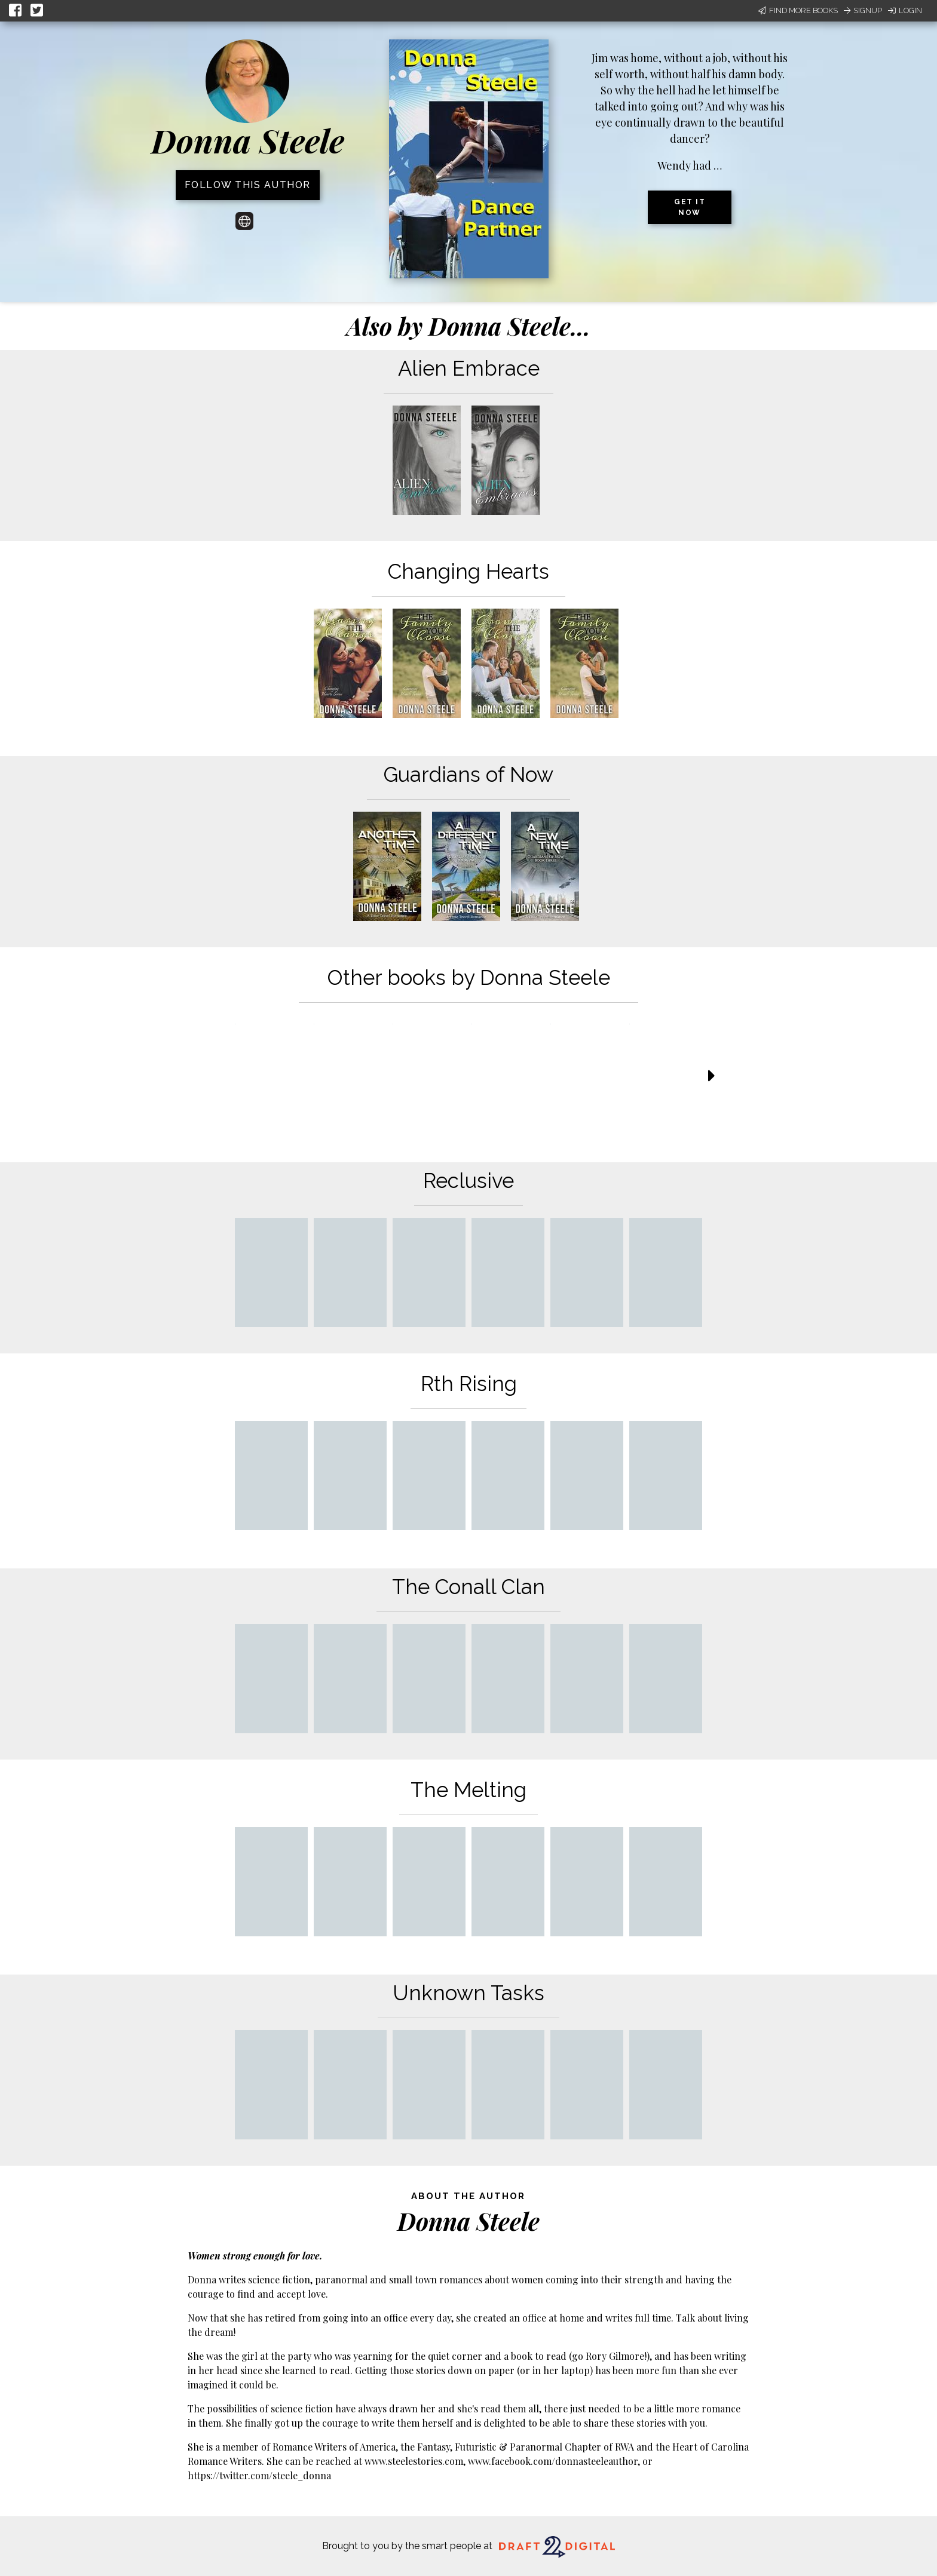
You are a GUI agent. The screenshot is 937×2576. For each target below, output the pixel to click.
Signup (863, 10)
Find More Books (798, 10)
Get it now (689, 207)
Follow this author (248, 185)
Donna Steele (247, 140)
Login (905, 10)
